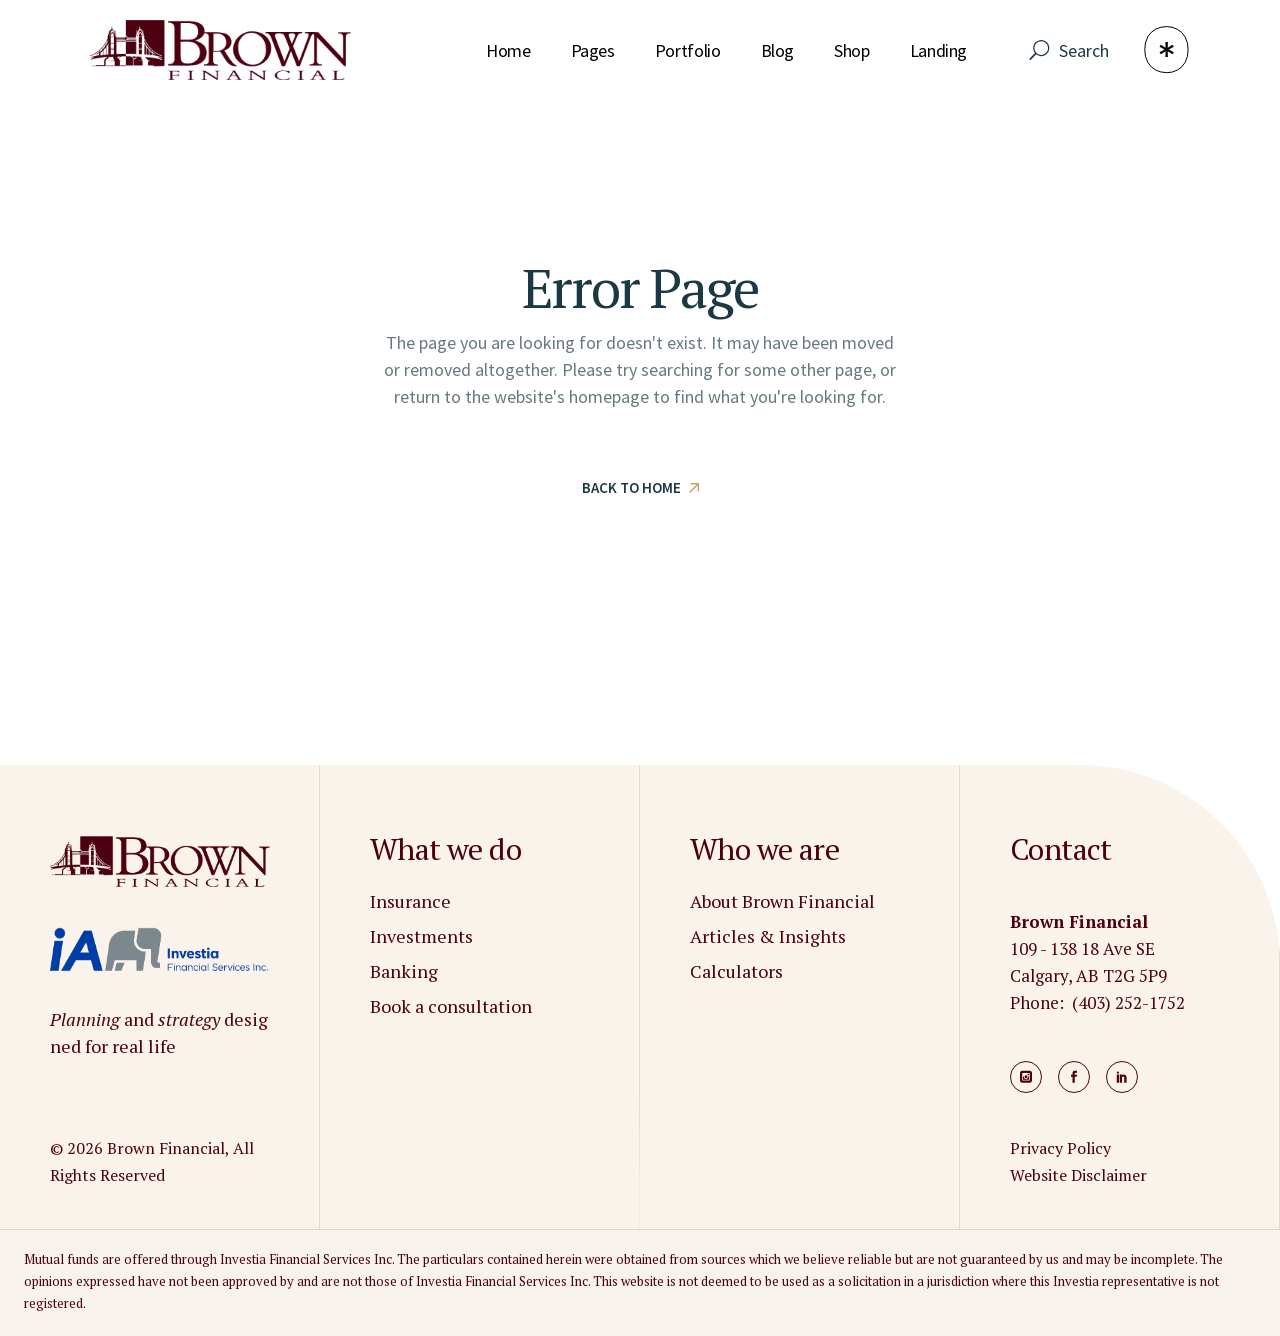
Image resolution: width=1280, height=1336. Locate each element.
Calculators (736, 971)
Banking (404, 971)
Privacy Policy (1060, 1148)
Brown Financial (166, 1148)
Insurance (410, 901)
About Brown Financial (782, 901)
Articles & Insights (768, 936)
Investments (421, 936)
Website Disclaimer (1078, 1175)
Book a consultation (451, 1006)
